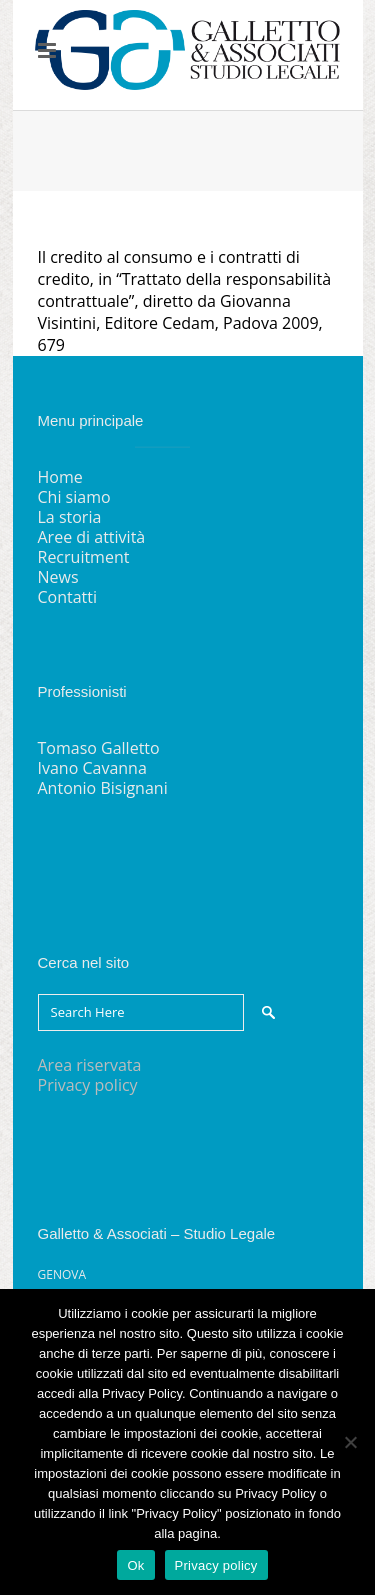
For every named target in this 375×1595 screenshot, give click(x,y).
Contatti (68, 597)
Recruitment (84, 557)
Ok (135, 1565)
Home (60, 477)
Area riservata (90, 1065)
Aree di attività (92, 537)
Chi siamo (74, 497)
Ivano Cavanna (92, 768)
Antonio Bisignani (103, 788)
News (58, 577)
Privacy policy (88, 1085)
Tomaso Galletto (99, 748)
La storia (70, 517)
